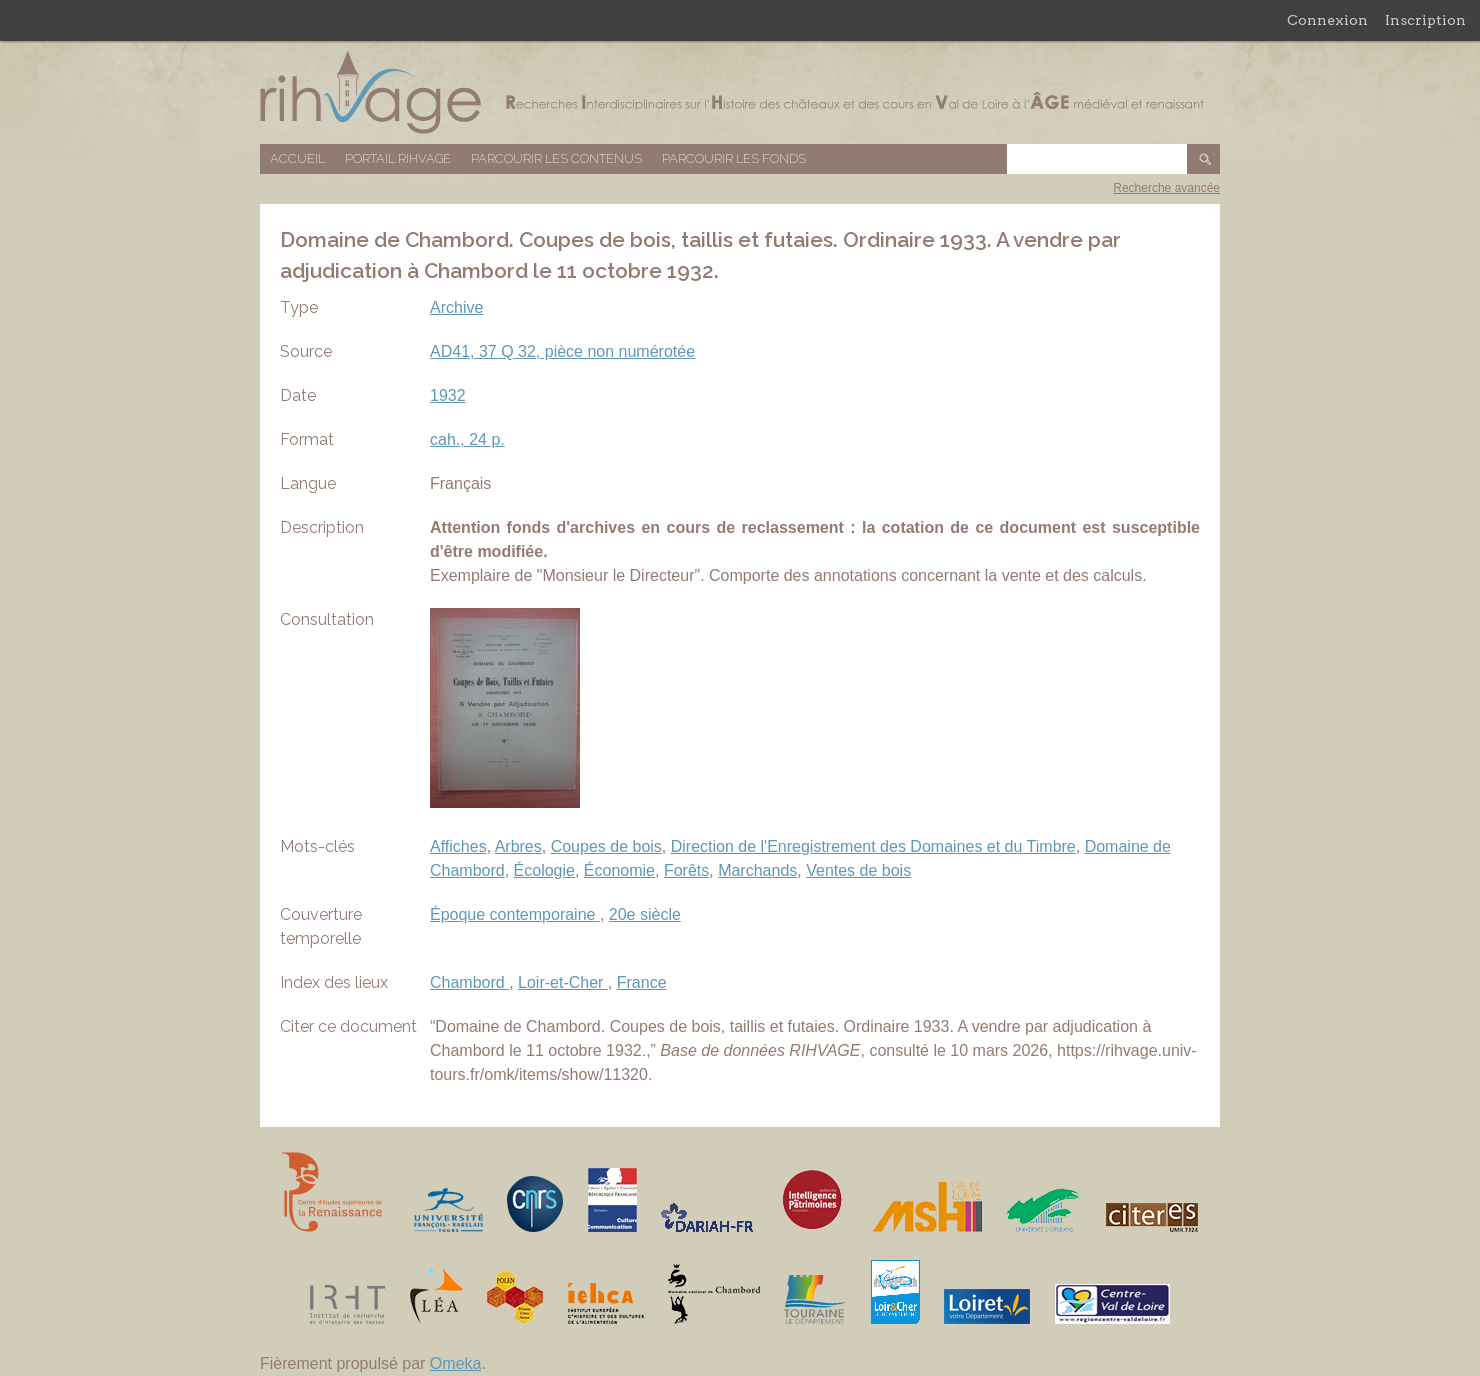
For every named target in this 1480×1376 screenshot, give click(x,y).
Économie (619, 870)
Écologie (544, 870)
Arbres (518, 846)
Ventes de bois (858, 870)
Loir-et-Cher (563, 982)
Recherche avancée (1166, 188)
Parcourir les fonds (734, 158)
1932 (448, 395)
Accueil (297, 158)
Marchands (757, 870)
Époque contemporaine (515, 914)
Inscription (1425, 20)
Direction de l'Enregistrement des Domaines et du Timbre (873, 846)
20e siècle (645, 914)
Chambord (469, 982)
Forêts (686, 870)
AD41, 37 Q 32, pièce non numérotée (562, 351)
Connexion (1327, 20)
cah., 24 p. (467, 439)
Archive (456, 307)
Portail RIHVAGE (398, 158)
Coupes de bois (606, 846)
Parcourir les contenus (556, 158)
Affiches (458, 846)
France (642, 982)
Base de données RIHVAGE (740, 92)
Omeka (456, 1363)
